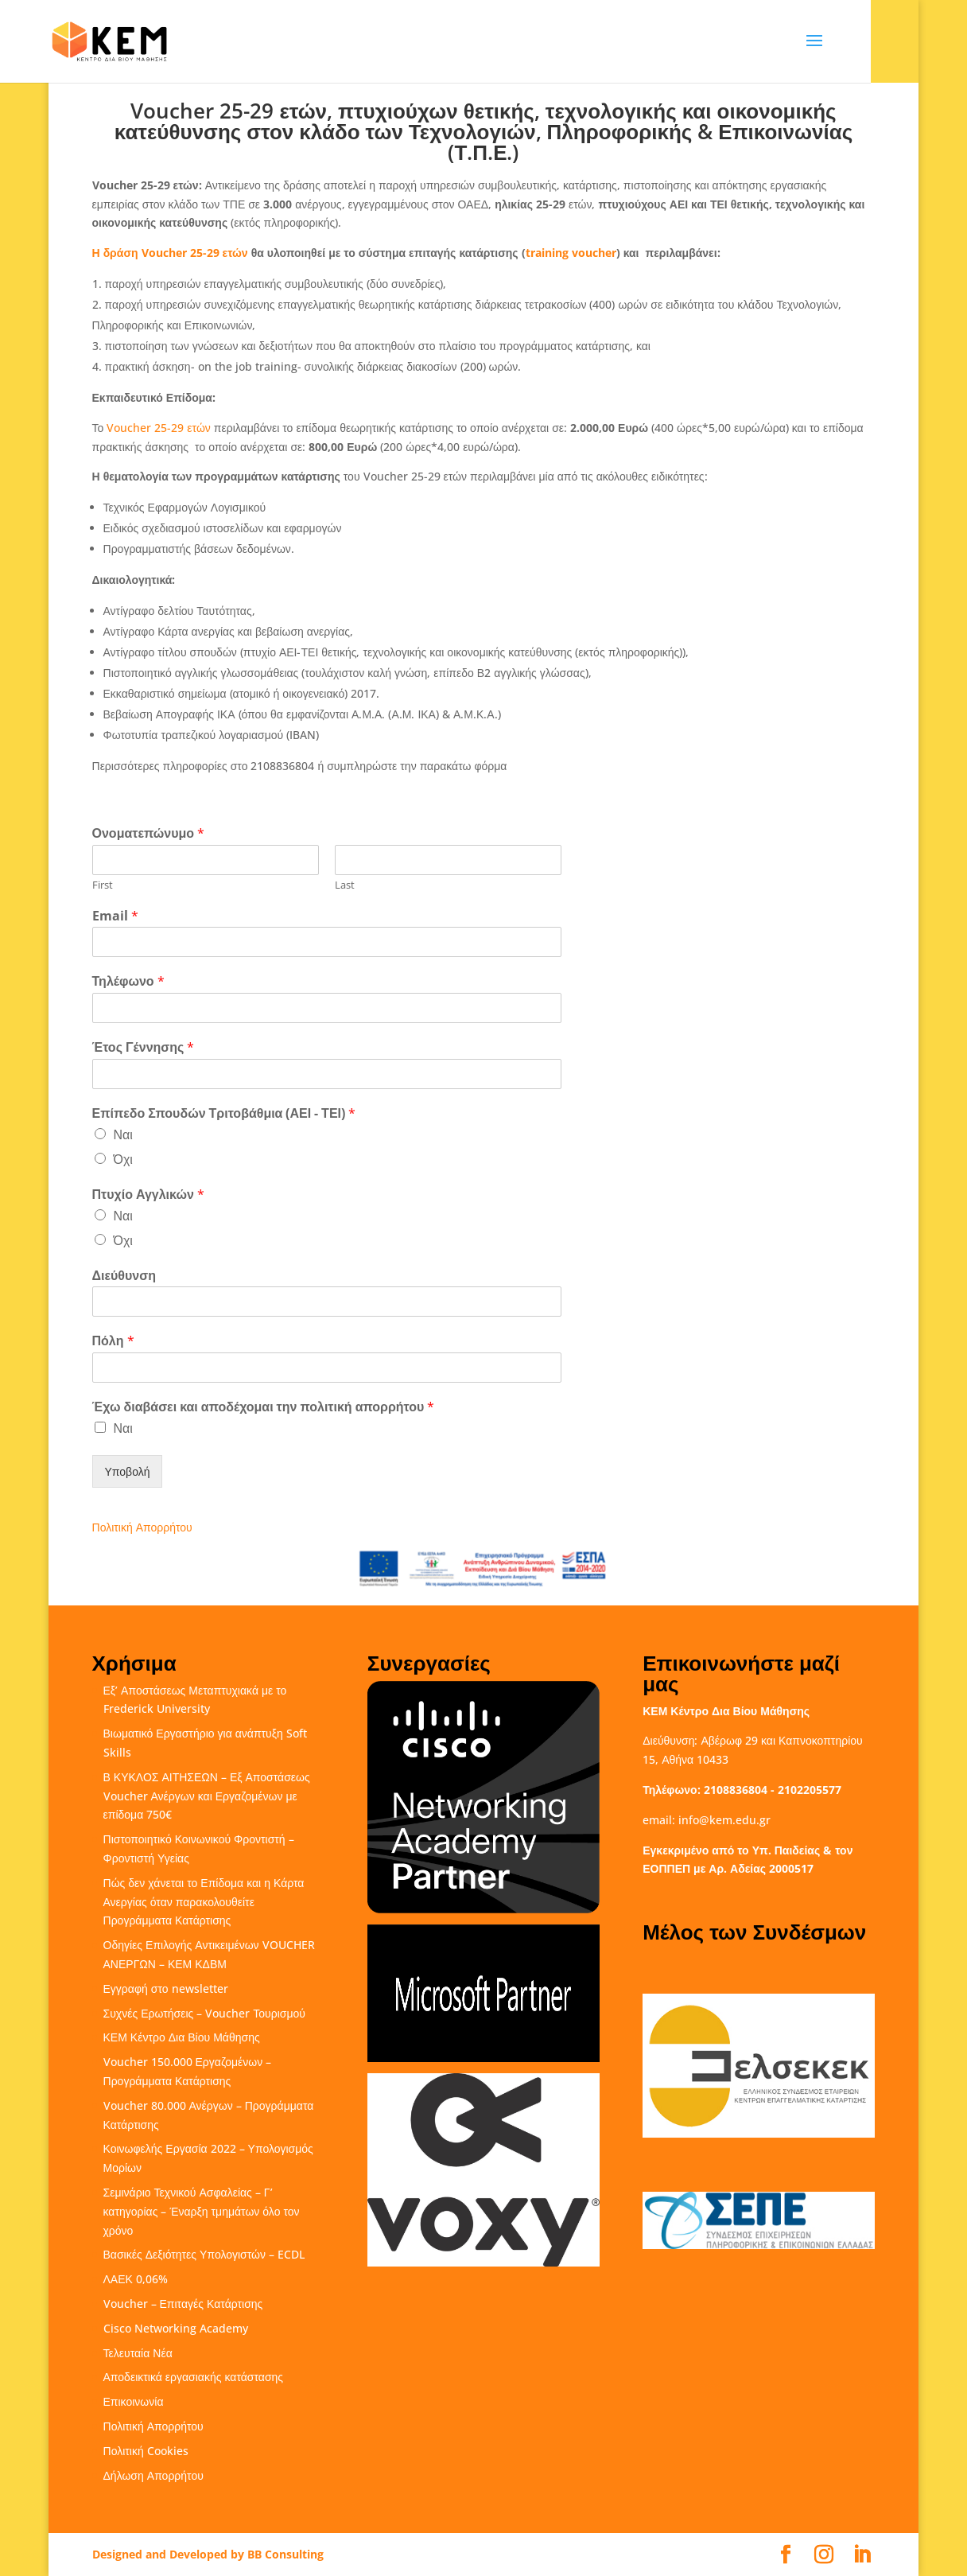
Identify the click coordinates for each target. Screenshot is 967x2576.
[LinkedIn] (862, 2555)
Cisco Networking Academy (175, 2328)
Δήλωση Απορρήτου (153, 2475)
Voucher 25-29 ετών (159, 427)
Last (345, 885)
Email (115, 916)
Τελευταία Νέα (138, 2352)
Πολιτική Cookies (145, 2450)
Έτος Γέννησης (143, 1047)
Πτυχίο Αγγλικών (148, 1194)
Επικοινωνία (133, 2401)
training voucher (571, 252)
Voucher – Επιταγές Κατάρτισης (183, 2303)
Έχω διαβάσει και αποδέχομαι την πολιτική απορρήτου (263, 1407)
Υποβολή (127, 1471)
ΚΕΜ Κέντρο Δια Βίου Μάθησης (181, 2037)
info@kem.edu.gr (724, 1819)
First (102, 885)
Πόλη (113, 1341)
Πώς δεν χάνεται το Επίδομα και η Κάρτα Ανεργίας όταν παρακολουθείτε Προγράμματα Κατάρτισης (204, 1901)
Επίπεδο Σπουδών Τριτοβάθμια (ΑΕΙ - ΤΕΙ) (224, 1113)
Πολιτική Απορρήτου (142, 1527)
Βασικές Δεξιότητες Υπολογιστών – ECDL (204, 2254)
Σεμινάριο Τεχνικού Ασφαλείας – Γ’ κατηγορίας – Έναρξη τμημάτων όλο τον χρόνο (201, 2211)
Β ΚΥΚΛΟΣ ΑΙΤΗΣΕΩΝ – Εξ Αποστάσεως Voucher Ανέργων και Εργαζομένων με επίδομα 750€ (206, 1796)
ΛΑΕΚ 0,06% (135, 2278)
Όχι (123, 1159)
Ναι (123, 1134)
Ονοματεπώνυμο (148, 833)
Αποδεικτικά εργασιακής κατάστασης (193, 2376)
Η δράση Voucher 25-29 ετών (170, 252)
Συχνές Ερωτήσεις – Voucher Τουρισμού (204, 2013)
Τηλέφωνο (128, 981)
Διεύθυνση (124, 1275)
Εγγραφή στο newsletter (165, 1988)
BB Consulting (285, 2554)
